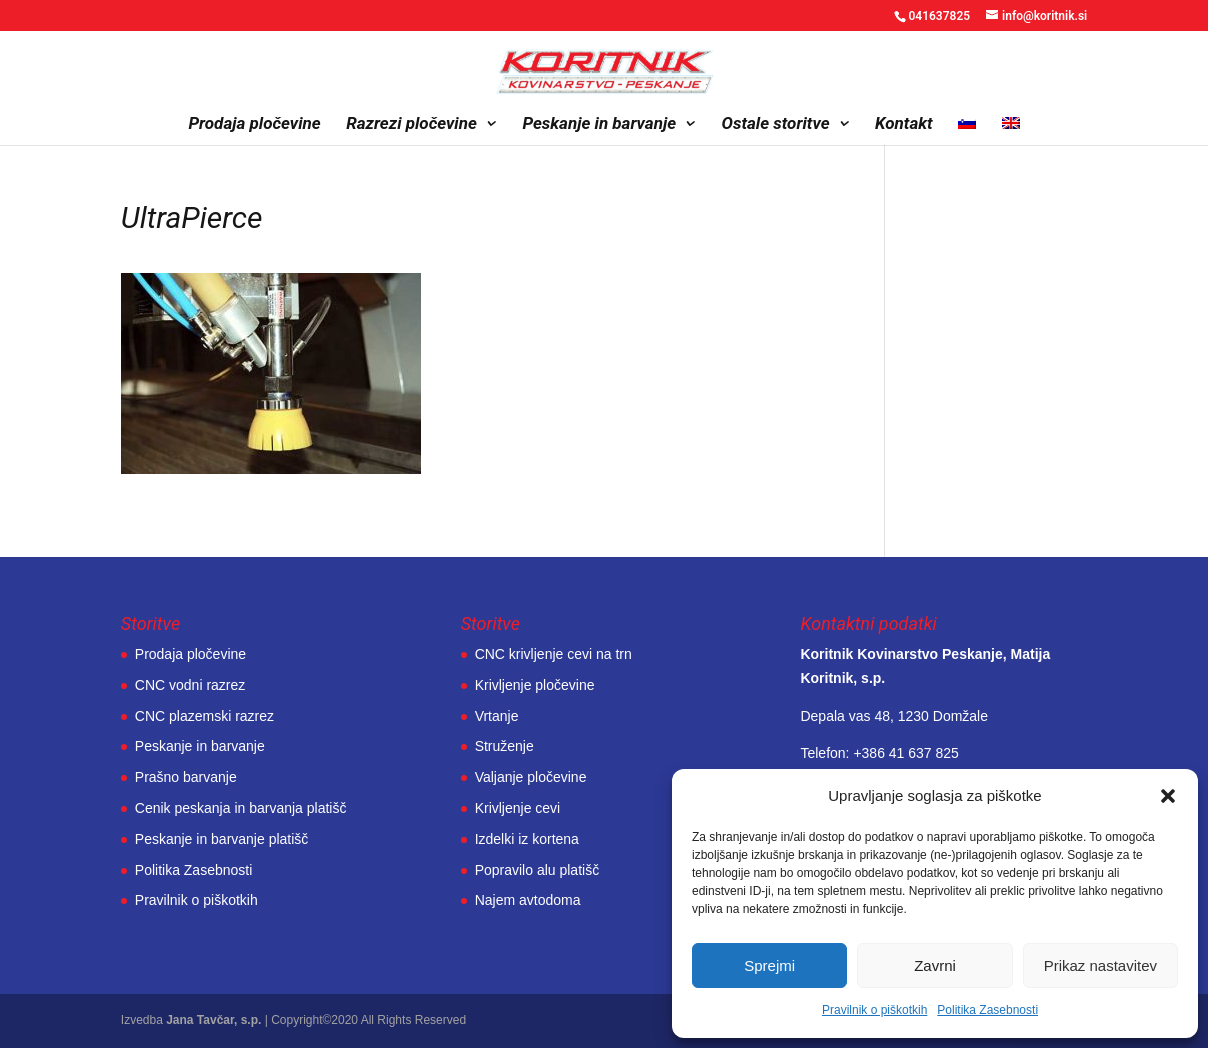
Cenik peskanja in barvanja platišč (241, 808)
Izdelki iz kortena (527, 839)
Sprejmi (769, 965)
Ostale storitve (776, 124)
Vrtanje (497, 716)
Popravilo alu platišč (537, 870)
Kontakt (904, 124)
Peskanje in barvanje (599, 124)
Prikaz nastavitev (1100, 965)
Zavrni (935, 965)
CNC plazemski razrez (204, 716)
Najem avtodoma (528, 900)
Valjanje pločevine (531, 777)
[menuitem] (967, 130)
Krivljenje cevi (518, 808)
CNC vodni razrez (190, 685)
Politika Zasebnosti (987, 1010)
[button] (1168, 796)
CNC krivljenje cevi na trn (553, 654)
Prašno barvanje (186, 777)
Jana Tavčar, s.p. (213, 1020)
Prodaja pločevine (254, 124)
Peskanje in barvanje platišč (222, 839)
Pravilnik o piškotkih (874, 1010)
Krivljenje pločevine (535, 685)
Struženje (504, 746)
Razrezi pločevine (411, 124)
